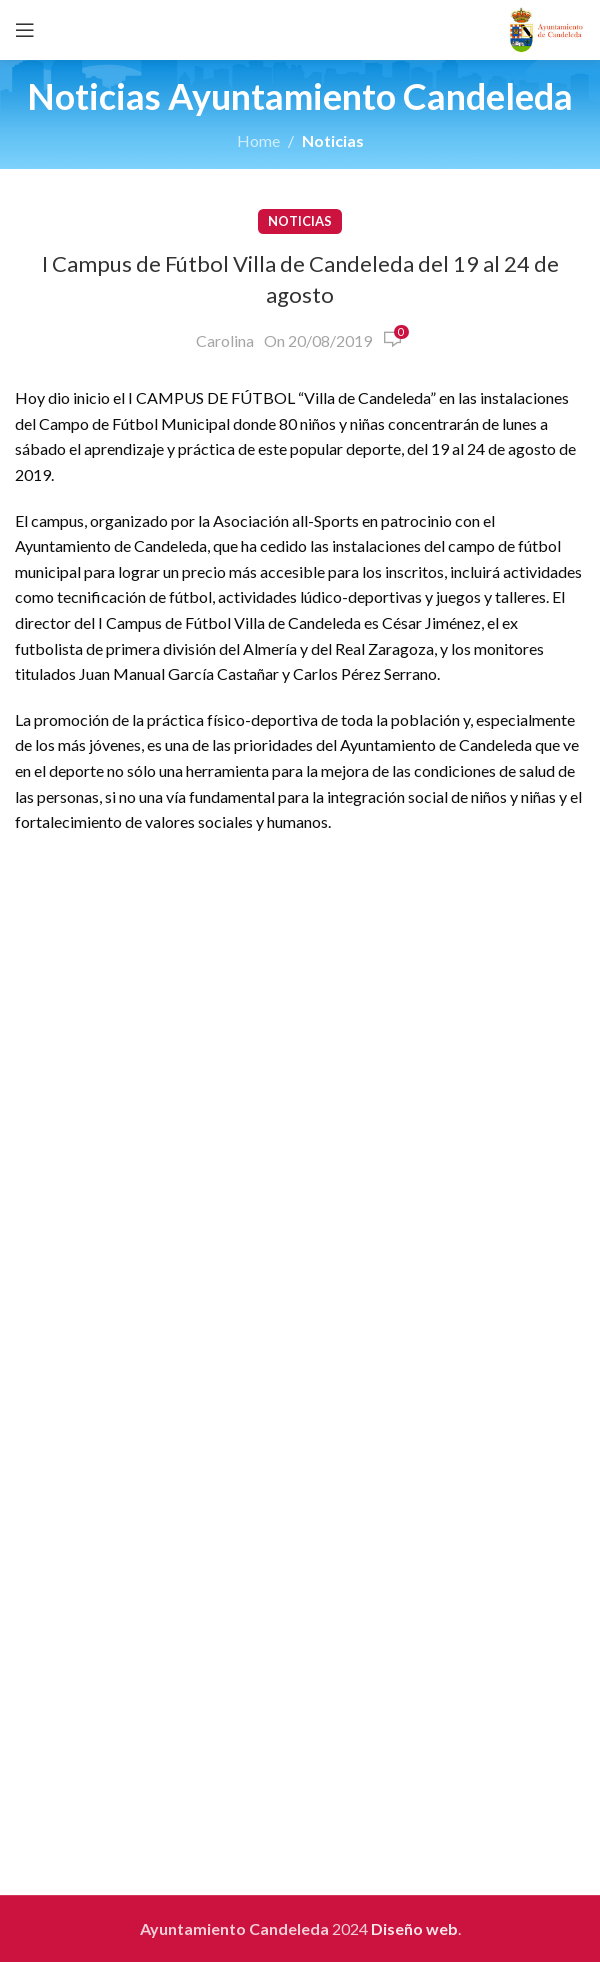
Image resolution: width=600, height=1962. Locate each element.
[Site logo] (546, 27)
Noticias (333, 140)
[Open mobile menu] (25, 30)
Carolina (225, 340)
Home (258, 140)
